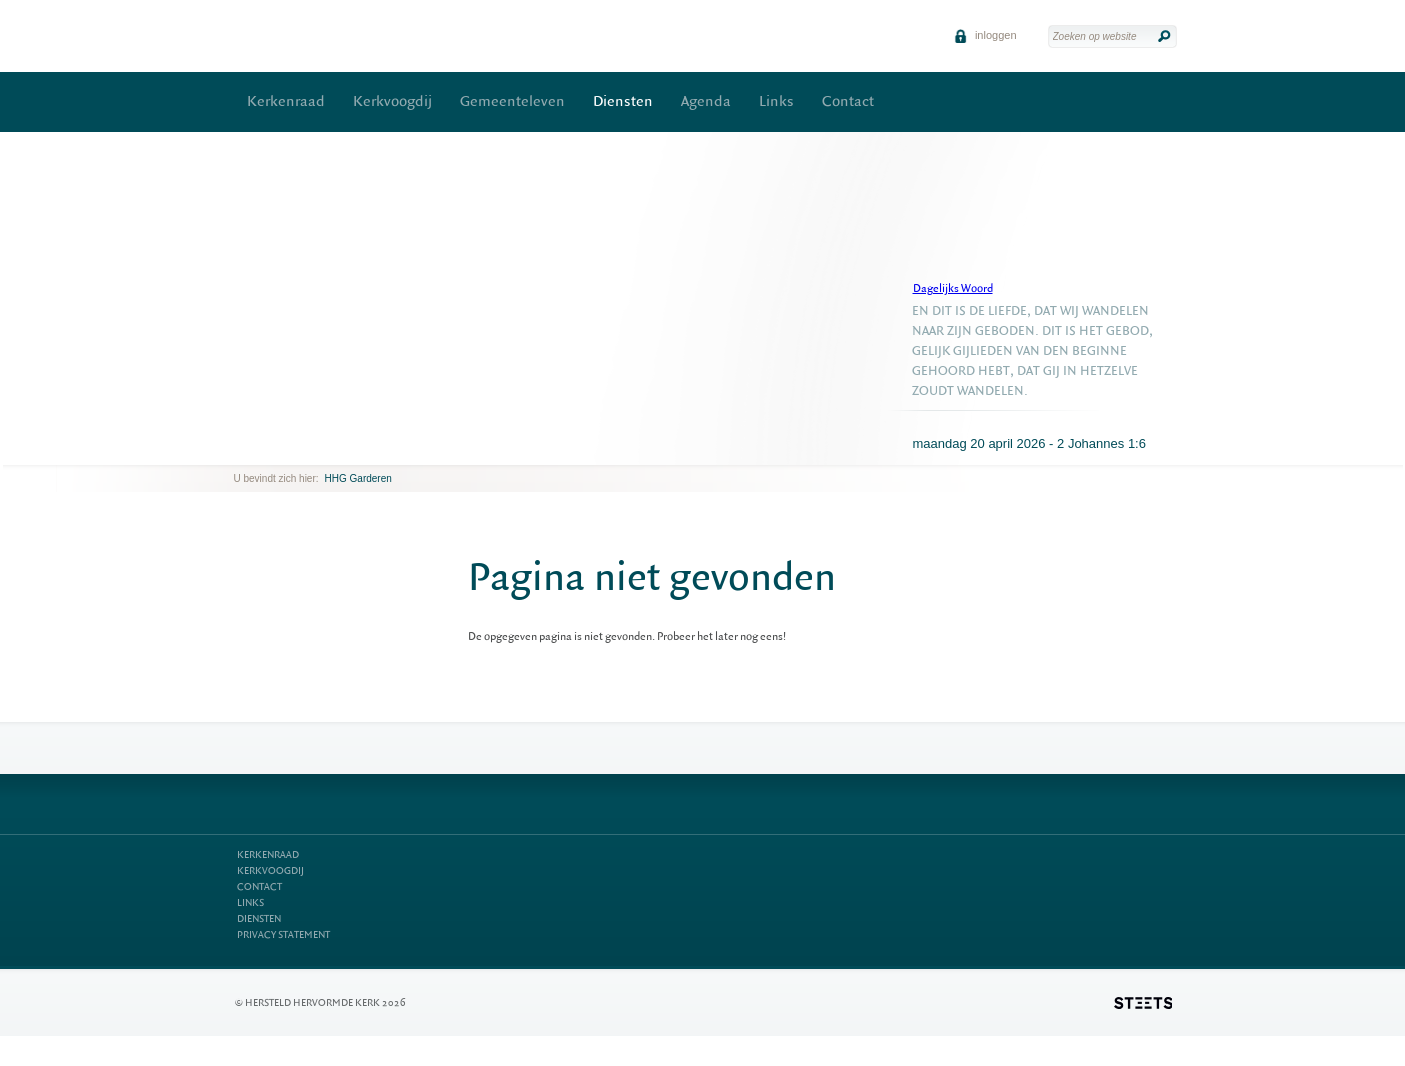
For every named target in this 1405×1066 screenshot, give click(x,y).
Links (776, 101)
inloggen (985, 35)
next (263, 449)
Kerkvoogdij (392, 101)
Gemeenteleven (512, 101)
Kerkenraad (286, 101)
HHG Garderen (358, 478)
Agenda (706, 101)
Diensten (623, 101)
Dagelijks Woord (953, 288)
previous (239, 449)
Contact (848, 101)
